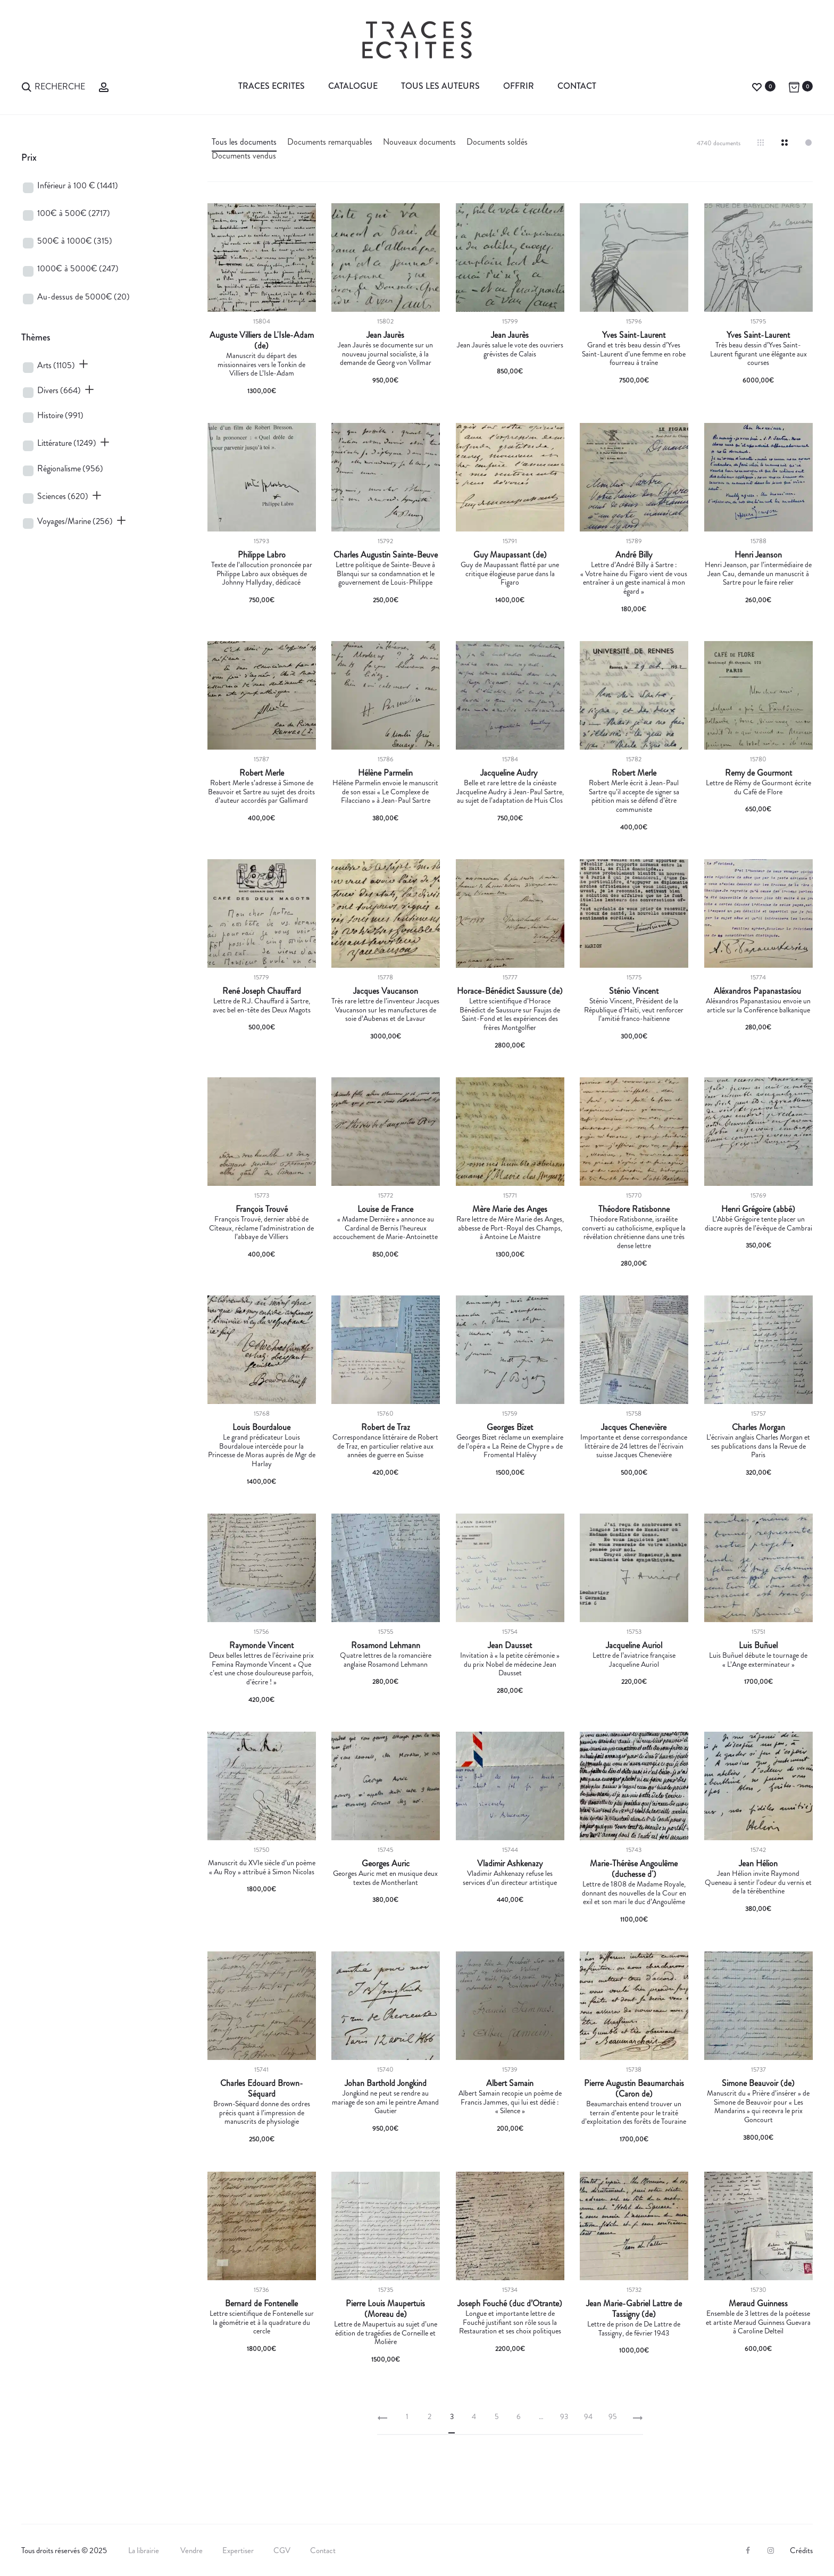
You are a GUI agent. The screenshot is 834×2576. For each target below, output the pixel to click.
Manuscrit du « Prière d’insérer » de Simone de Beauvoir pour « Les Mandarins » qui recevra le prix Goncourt (758, 2106)
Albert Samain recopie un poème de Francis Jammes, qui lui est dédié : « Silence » (510, 2102)
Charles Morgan (758, 1427)
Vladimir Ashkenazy (510, 1863)
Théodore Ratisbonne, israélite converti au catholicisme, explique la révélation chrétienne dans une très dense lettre (634, 1232)
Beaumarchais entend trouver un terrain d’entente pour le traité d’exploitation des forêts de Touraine (633, 2112)
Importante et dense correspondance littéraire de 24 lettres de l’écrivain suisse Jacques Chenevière (633, 1446)
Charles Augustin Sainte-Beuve (385, 555)
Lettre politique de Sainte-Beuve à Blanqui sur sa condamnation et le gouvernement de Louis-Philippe (385, 573)
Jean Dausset (510, 1645)
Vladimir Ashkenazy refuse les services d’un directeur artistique (510, 1878)
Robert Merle (261, 773)
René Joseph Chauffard (261, 991)
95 (612, 2416)
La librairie (144, 2550)
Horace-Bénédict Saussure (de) (510, 991)
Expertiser (238, 2550)
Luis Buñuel (758, 1645)
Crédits (801, 2550)
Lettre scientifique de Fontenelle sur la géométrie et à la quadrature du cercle (262, 2322)
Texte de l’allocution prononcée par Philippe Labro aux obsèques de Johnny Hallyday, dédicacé (261, 573)
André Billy (633, 555)
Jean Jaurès (385, 335)
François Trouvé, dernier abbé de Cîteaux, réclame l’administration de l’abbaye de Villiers (261, 1228)
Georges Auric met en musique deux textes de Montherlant (385, 1878)
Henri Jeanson (758, 555)
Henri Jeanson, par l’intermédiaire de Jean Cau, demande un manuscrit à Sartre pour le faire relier (758, 573)
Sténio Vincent (633, 991)
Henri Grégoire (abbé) (758, 1209)
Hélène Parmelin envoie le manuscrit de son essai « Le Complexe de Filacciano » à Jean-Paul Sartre (385, 791)
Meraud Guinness (758, 2303)
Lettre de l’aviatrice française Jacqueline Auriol (634, 1659)
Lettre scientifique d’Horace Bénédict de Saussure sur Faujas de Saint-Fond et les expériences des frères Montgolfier (510, 1014)
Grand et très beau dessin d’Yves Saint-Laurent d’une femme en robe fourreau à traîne (634, 353)
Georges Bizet (510, 1427)
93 (564, 2416)
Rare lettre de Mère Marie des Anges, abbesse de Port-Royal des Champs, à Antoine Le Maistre (510, 1228)
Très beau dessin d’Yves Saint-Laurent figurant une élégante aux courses (758, 353)
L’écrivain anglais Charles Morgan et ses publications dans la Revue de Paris (758, 1446)
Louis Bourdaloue (261, 1427)
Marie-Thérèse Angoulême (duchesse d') (634, 1869)
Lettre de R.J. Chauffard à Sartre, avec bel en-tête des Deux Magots (262, 1005)
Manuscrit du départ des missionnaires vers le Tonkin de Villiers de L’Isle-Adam (261, 364)
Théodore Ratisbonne (634, 1209)
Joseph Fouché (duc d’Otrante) (509, 2303)
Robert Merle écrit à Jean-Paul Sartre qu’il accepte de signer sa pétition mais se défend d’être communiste (634, 796)
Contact (576, 86)
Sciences (62, 496)
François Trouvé (262, 1209)
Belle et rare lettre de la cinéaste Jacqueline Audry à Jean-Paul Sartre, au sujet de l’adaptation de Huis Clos (510, 791)
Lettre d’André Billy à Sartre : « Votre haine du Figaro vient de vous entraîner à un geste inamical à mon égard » (633, 577)
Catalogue (353, 86)
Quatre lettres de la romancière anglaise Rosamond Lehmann (385, 1659)
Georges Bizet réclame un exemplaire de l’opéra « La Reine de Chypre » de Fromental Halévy (509, 1446)
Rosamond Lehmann (385, 1645)
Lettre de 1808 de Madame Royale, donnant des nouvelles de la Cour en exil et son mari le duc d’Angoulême (634, 1893)
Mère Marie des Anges (509, 1209)
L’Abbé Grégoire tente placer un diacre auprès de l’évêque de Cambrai (758, 1223)
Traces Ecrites (271, 86)
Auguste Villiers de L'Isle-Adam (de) (262, 340)
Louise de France (385, 1209)
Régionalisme (70, 468)
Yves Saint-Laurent (633, 335)
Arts (56, 365)
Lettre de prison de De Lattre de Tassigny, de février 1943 (633, 2328)
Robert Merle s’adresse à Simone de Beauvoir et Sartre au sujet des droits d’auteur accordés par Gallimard (261, 791)
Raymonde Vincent (261, 1645)
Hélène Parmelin (385, 773)
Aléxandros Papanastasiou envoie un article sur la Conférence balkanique (758, 1005)
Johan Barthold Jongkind (386, 2083)
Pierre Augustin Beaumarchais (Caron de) (634, 2088)
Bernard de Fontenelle (261, 2303)
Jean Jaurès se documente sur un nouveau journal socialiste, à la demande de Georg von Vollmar (385, 353)
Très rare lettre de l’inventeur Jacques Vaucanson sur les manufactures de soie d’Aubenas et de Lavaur (385, 1009)
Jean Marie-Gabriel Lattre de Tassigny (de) (634, 2309)
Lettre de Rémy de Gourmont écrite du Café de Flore (758, 787)
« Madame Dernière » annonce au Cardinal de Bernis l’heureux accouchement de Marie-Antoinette (385, 1228)
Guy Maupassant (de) (510, 555)
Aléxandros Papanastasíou (758, 991)
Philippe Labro (262, 555)
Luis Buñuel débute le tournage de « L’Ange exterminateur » (758, 1659)
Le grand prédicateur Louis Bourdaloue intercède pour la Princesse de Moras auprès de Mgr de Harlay (261, 1450)
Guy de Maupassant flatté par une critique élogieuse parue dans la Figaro (510, 573)
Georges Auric (386, 1863)
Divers (59, 390)
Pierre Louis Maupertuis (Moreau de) (385, 2309)
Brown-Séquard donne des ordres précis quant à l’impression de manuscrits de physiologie (261, 2112)
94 (588, 2416)
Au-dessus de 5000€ (83, 296)
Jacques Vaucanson (385, 991)
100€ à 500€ (73, 213)
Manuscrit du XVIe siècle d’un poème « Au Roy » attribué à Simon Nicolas (261, 1867)
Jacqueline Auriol (634, 1645)
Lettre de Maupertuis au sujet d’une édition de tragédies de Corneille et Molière (385, 2333)
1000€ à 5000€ (78, 268)
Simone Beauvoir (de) (758, 2083)
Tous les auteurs (440, 86)
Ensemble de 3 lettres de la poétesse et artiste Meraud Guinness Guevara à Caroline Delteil (758, 2322)
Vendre (191, 2550)
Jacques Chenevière (633, 1427)
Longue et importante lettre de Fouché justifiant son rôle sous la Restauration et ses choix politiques (510, 2322)
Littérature (66, 443)
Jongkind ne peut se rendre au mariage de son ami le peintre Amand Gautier (385, 2102)
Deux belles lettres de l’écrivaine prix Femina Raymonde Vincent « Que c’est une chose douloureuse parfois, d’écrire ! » (261, 1668)
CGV (281, 2550)
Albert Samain (509, 2083)
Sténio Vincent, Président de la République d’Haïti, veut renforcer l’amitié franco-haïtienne (633, 1009)
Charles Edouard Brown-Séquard (261, 2088)
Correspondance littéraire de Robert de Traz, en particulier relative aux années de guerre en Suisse (385, 1446)
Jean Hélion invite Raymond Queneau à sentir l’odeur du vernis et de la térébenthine (758, 1882)
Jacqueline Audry (509, 773)
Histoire (60, 415)
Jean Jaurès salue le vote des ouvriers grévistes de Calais (510, 349)
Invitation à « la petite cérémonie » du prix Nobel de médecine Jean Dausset (510, 1664)
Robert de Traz (385, 1427)
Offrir (518, 86)
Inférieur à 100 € (77, 185)
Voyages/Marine (75, 521)
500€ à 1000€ (74, 241)
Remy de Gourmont (758, 773)
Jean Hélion (758, 1863)
